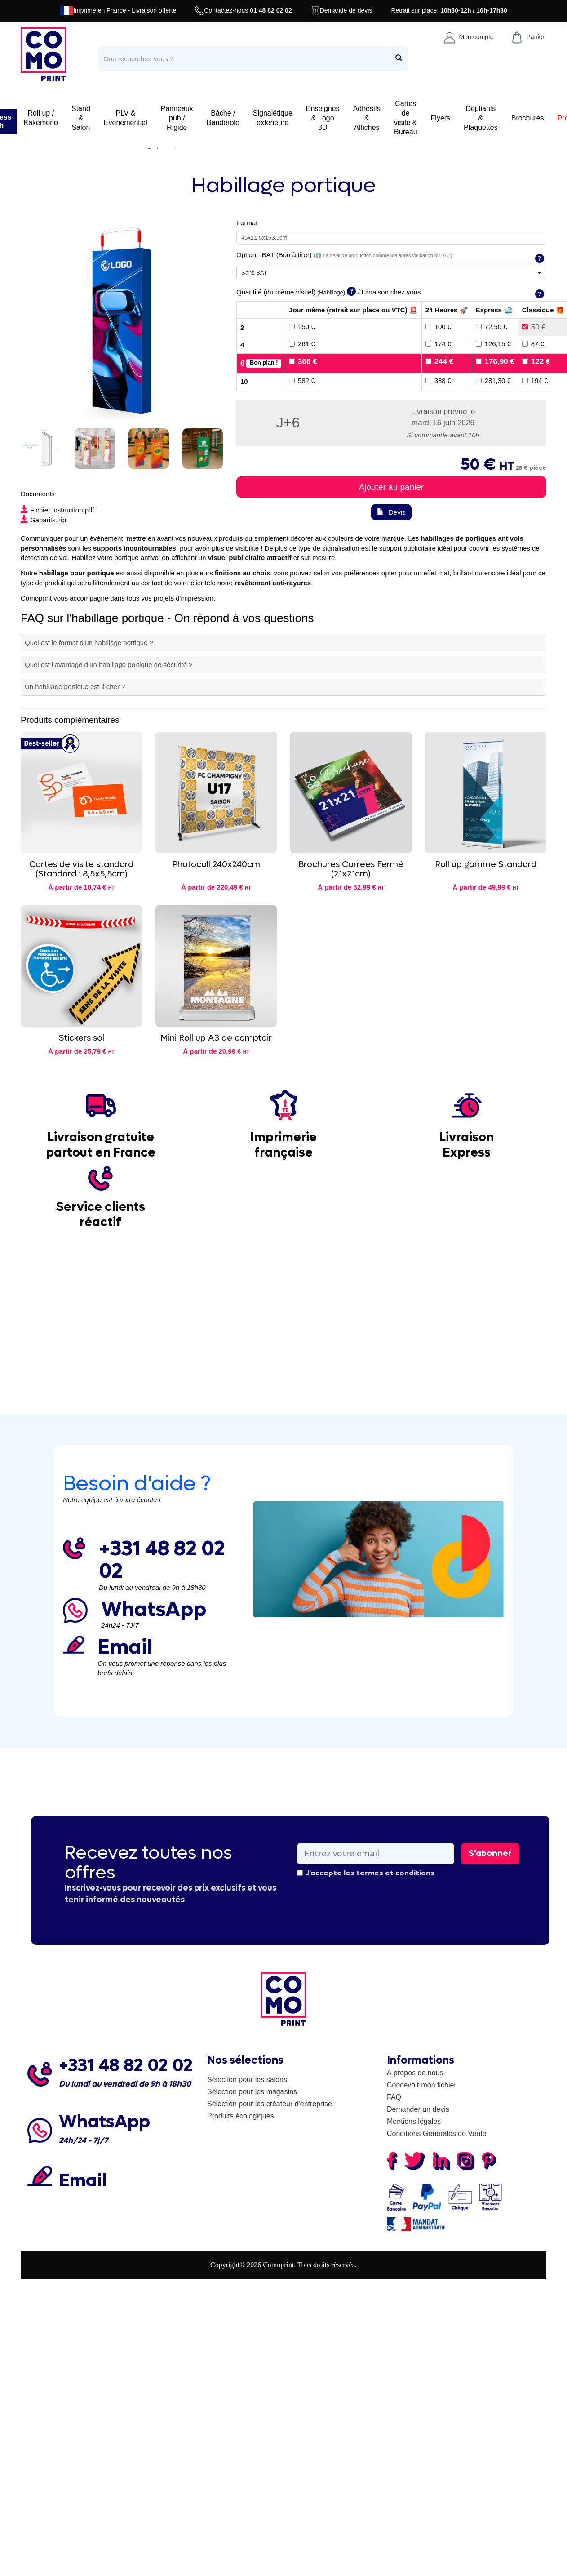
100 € (438, 326)
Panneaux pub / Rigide (177, 118)
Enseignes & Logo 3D (323, 118)
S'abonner (490, 1853)
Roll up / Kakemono (41, 117)
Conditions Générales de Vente (436, 2133)
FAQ (394, 2097)
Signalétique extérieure (272, 117)
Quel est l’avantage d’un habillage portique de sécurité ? (109, 664)
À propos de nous (415, 2073)
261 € (302, 343)
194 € (535, 380)
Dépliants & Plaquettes (481, 118)
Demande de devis (341, 10)
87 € (533, 343)
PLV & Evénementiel (125, 117)
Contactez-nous (243, 10)
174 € (438, 343)
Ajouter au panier (391, 487)
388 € (438, 380)
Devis (391, 512)
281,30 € (493, 380)
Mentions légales (414, 2121)
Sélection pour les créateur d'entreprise (269, 2104)
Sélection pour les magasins (252, 2092)
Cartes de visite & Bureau (405, 118)
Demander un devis (418, 2109)
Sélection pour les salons (247, 2079)
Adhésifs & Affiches (367, 118)
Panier (528, 37)
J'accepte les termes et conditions (365, 1872)
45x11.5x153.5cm (264, 237)
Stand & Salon (80, 118)
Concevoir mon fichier (421, 2085)
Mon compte (468, 37)
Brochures (527, 118)
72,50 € (491, 326)
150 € (302, 326)
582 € (302, 380)
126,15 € (493, 343)
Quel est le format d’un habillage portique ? (89, 642)
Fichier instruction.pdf (57, 510)
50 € (534, 327)
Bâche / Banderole (223, 117)
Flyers (441, 118)
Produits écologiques (240, 2116)
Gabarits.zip (43, 520)
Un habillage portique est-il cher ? (75, 686)
